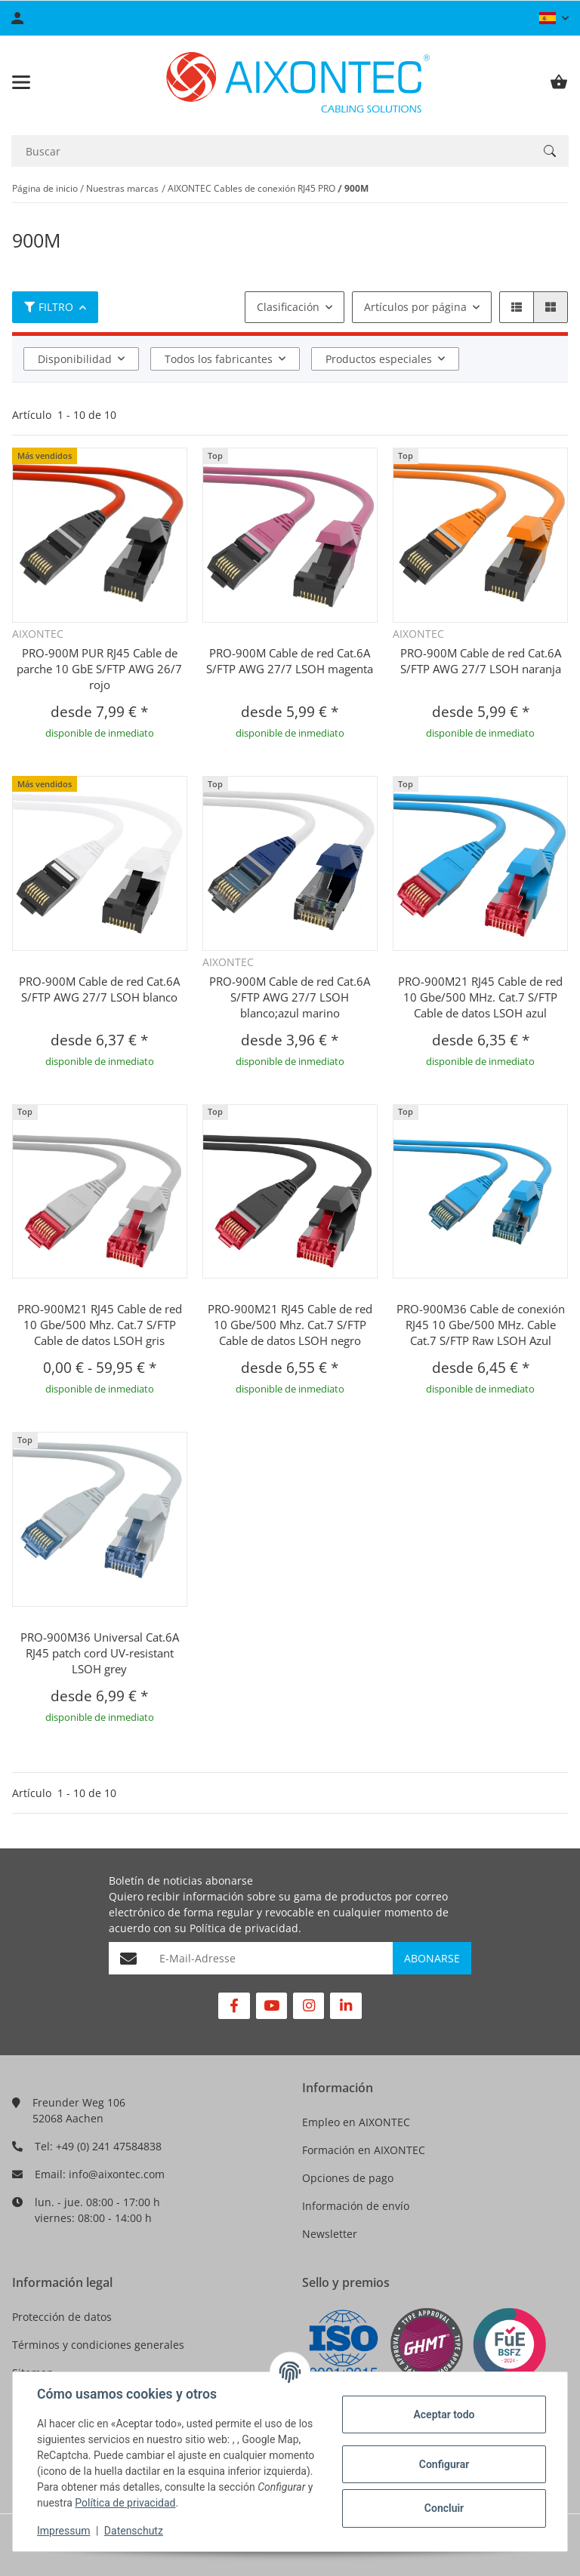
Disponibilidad (75, 359)
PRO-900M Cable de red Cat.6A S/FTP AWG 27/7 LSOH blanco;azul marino (289, 997)
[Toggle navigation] (21, 82)
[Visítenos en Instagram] (308, 2006)
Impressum (63, 2531)
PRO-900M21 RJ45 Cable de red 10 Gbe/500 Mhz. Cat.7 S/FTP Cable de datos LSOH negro (290, 1324)
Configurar (444, 2464)
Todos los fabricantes (219, 359)
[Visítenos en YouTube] (271, 2006)
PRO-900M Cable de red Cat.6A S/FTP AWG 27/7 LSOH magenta (289, 660)
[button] (554, 18)
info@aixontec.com (117, 2174)
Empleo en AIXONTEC (356, 2122)
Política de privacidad (244, 1928)
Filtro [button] (48, 307)
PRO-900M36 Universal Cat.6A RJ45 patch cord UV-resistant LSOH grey (99, 1653)
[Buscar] (271, 151)
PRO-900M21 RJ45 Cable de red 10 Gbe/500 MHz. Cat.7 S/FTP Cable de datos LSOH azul (480, 997)
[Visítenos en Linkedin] (345, 2006)
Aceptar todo (443, 2414)
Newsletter (329, 2234)
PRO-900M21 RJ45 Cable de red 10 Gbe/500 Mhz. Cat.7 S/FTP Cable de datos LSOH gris (99, 1324)
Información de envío (355, 2206)
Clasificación (288, 307)
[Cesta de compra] (559, 82)
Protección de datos (62, 2317)
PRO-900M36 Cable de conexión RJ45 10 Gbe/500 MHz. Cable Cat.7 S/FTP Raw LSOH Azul (480, 1324)
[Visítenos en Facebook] (233, 2006)
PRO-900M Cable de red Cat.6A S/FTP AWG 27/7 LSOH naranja (480, 660)
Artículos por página (415, 307)
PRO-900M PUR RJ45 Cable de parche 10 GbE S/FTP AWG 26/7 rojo (99, 668)
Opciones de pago (347, 2178)
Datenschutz (133, 2531)
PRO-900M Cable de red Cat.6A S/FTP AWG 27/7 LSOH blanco (99, 989)
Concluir (444, 2508)
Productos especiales (378, 359)
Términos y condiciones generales (98, 2344)
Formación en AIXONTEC (363, 2150)
